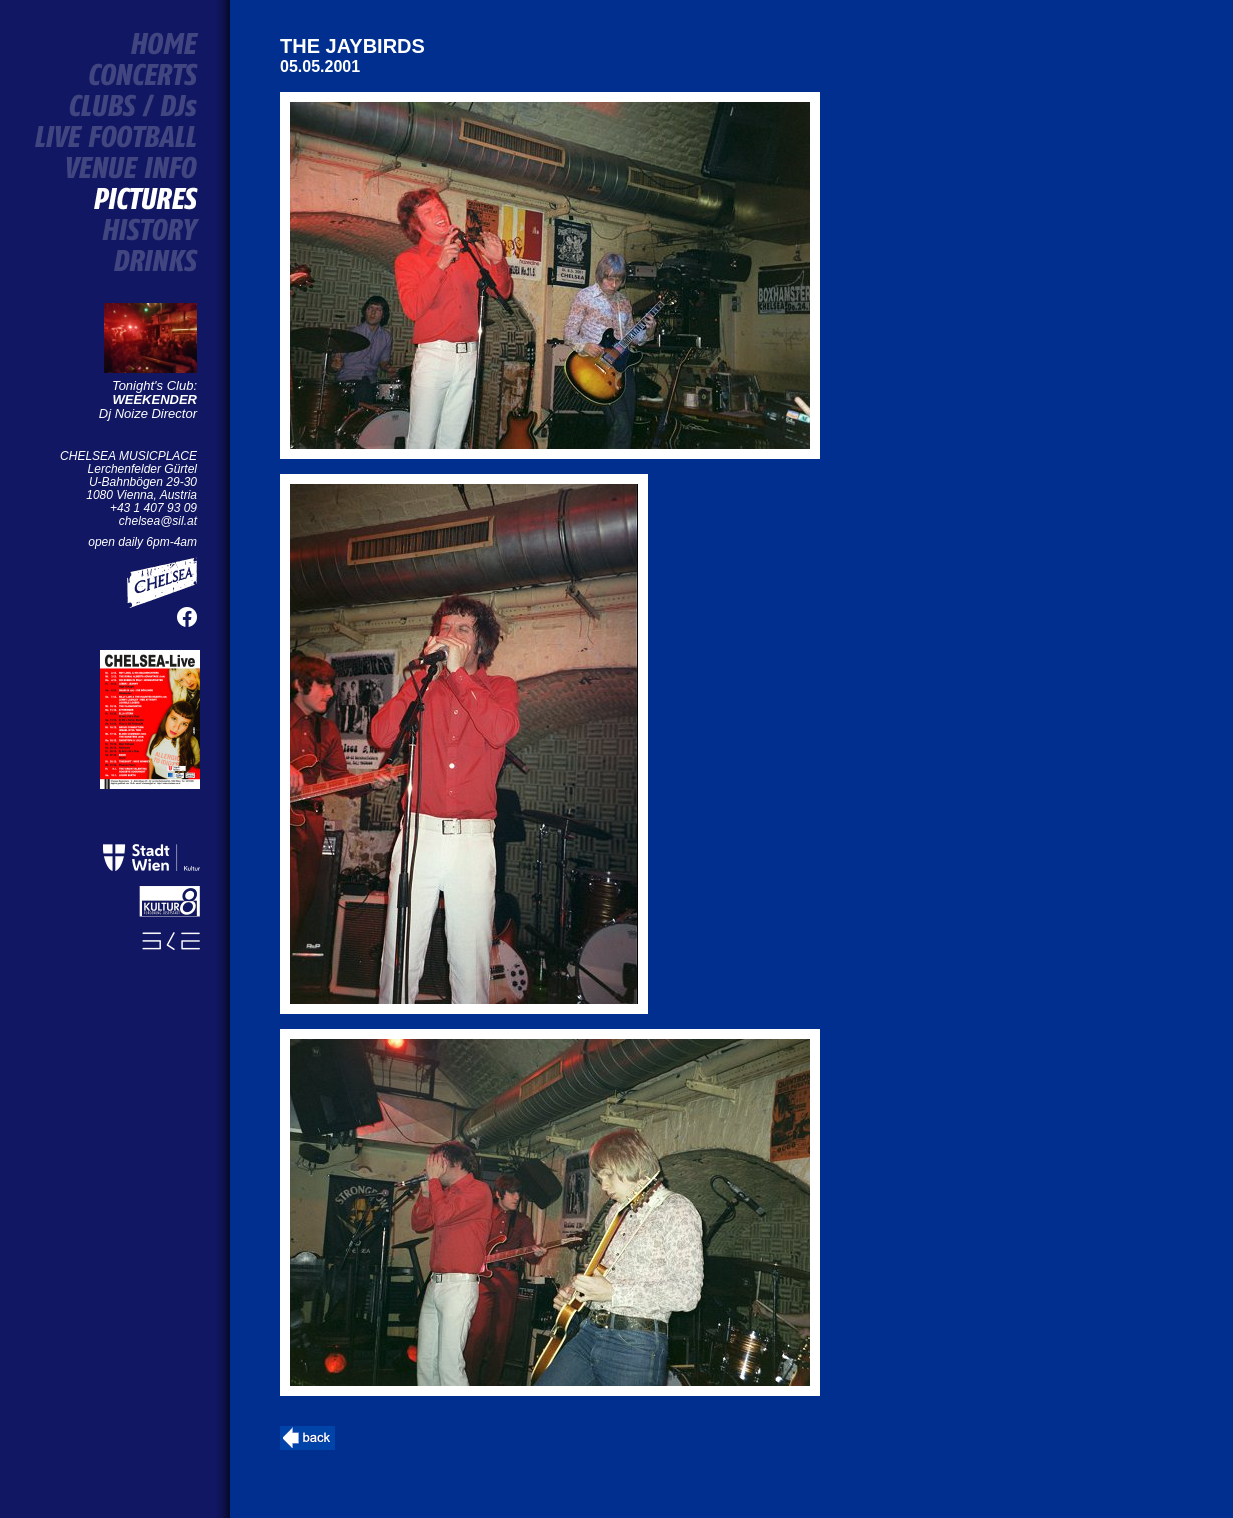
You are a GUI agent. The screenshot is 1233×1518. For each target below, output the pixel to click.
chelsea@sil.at (158, 521)
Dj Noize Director (148, 406)
